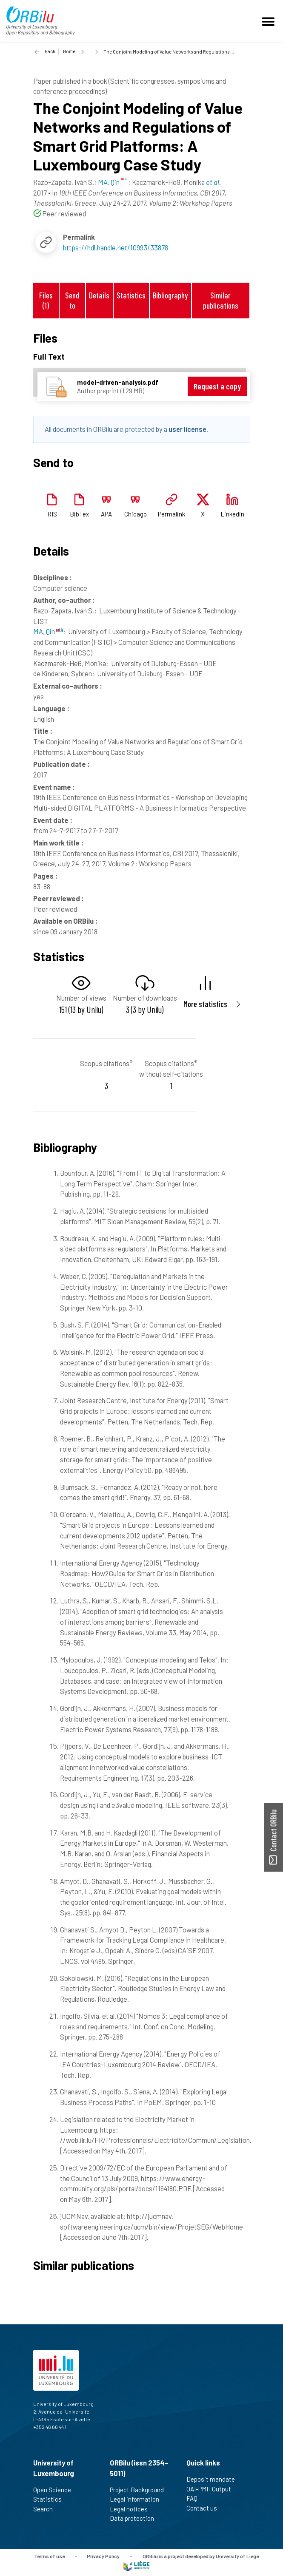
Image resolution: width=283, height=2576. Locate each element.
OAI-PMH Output (212, 2489)
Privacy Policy (103, 2556)
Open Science (55, 2490)
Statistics (131, 295)
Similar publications (220, 300)
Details (99, 295)
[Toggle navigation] (269, 21)
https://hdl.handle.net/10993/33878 (115, 247)
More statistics (205, 1004)
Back (50, 51)
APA (106, 514)
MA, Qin (48, 631)
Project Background (140, 2490)
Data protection (135, 2518)
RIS (52, 514)
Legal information (138, 2499)
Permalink (171, 514)
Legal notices (132, 2509)
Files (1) (46, 300)
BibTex (79, 514)
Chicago (135, 514)
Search (46, 2509)
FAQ (195, 2498)
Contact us (205, 2508)
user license (187, 429)
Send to (72, 300)
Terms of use (49, 2556)
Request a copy (217, 386)
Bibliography (170, 295)
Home (69, 51)
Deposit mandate (214, 2479)
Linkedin (232, 514)
